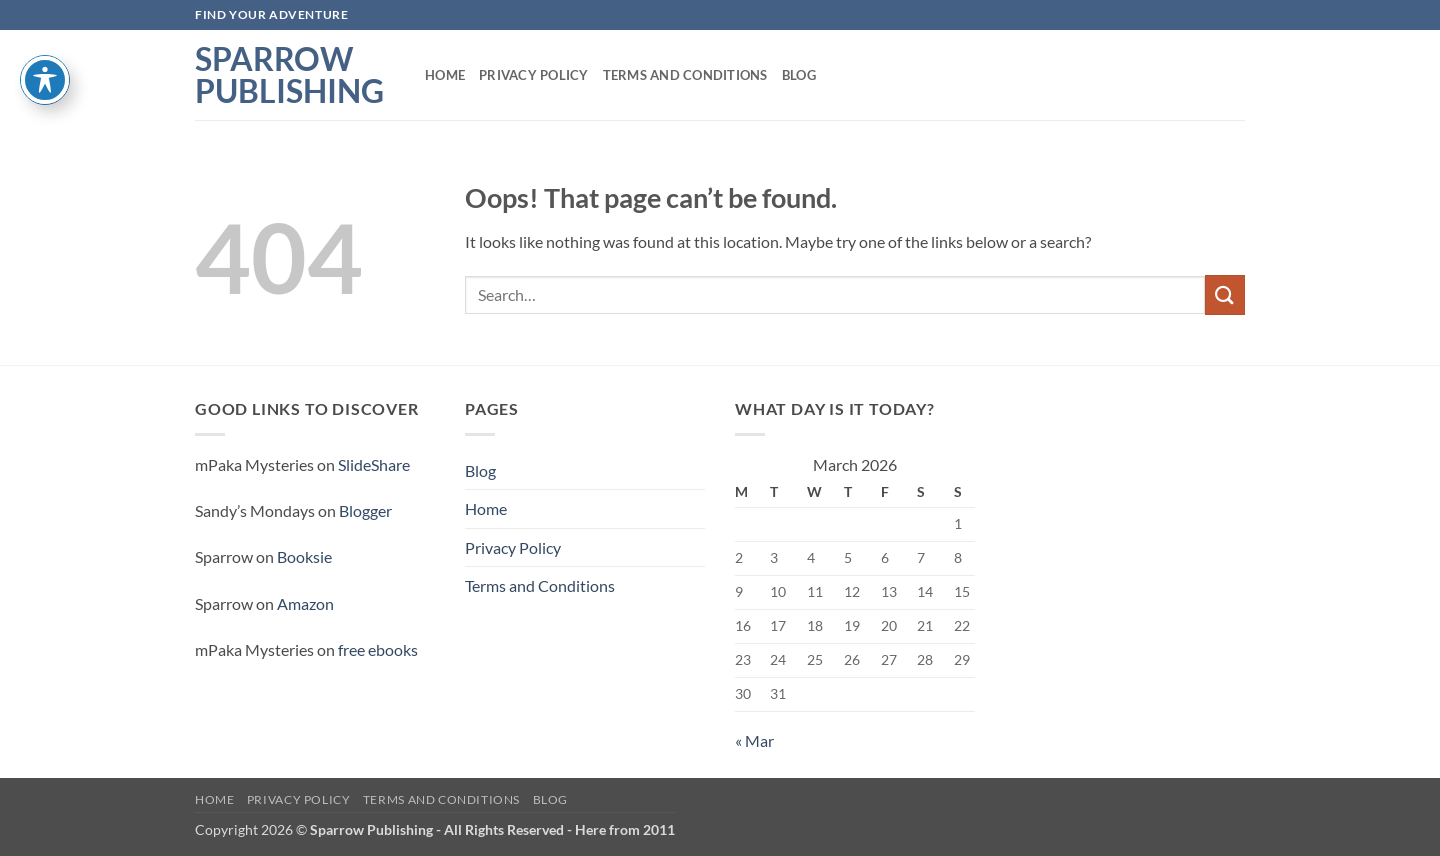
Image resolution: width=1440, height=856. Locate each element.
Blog (799, 75)
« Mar (754, 740)
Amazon (305, 603)
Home (445, 75)
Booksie (304, 556)
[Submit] (1225, 294)
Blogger (365, 510)
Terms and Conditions (685, 75)
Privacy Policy (534, 75)
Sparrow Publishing (289, 75)
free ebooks (378, 649)
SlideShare (374, 464)
